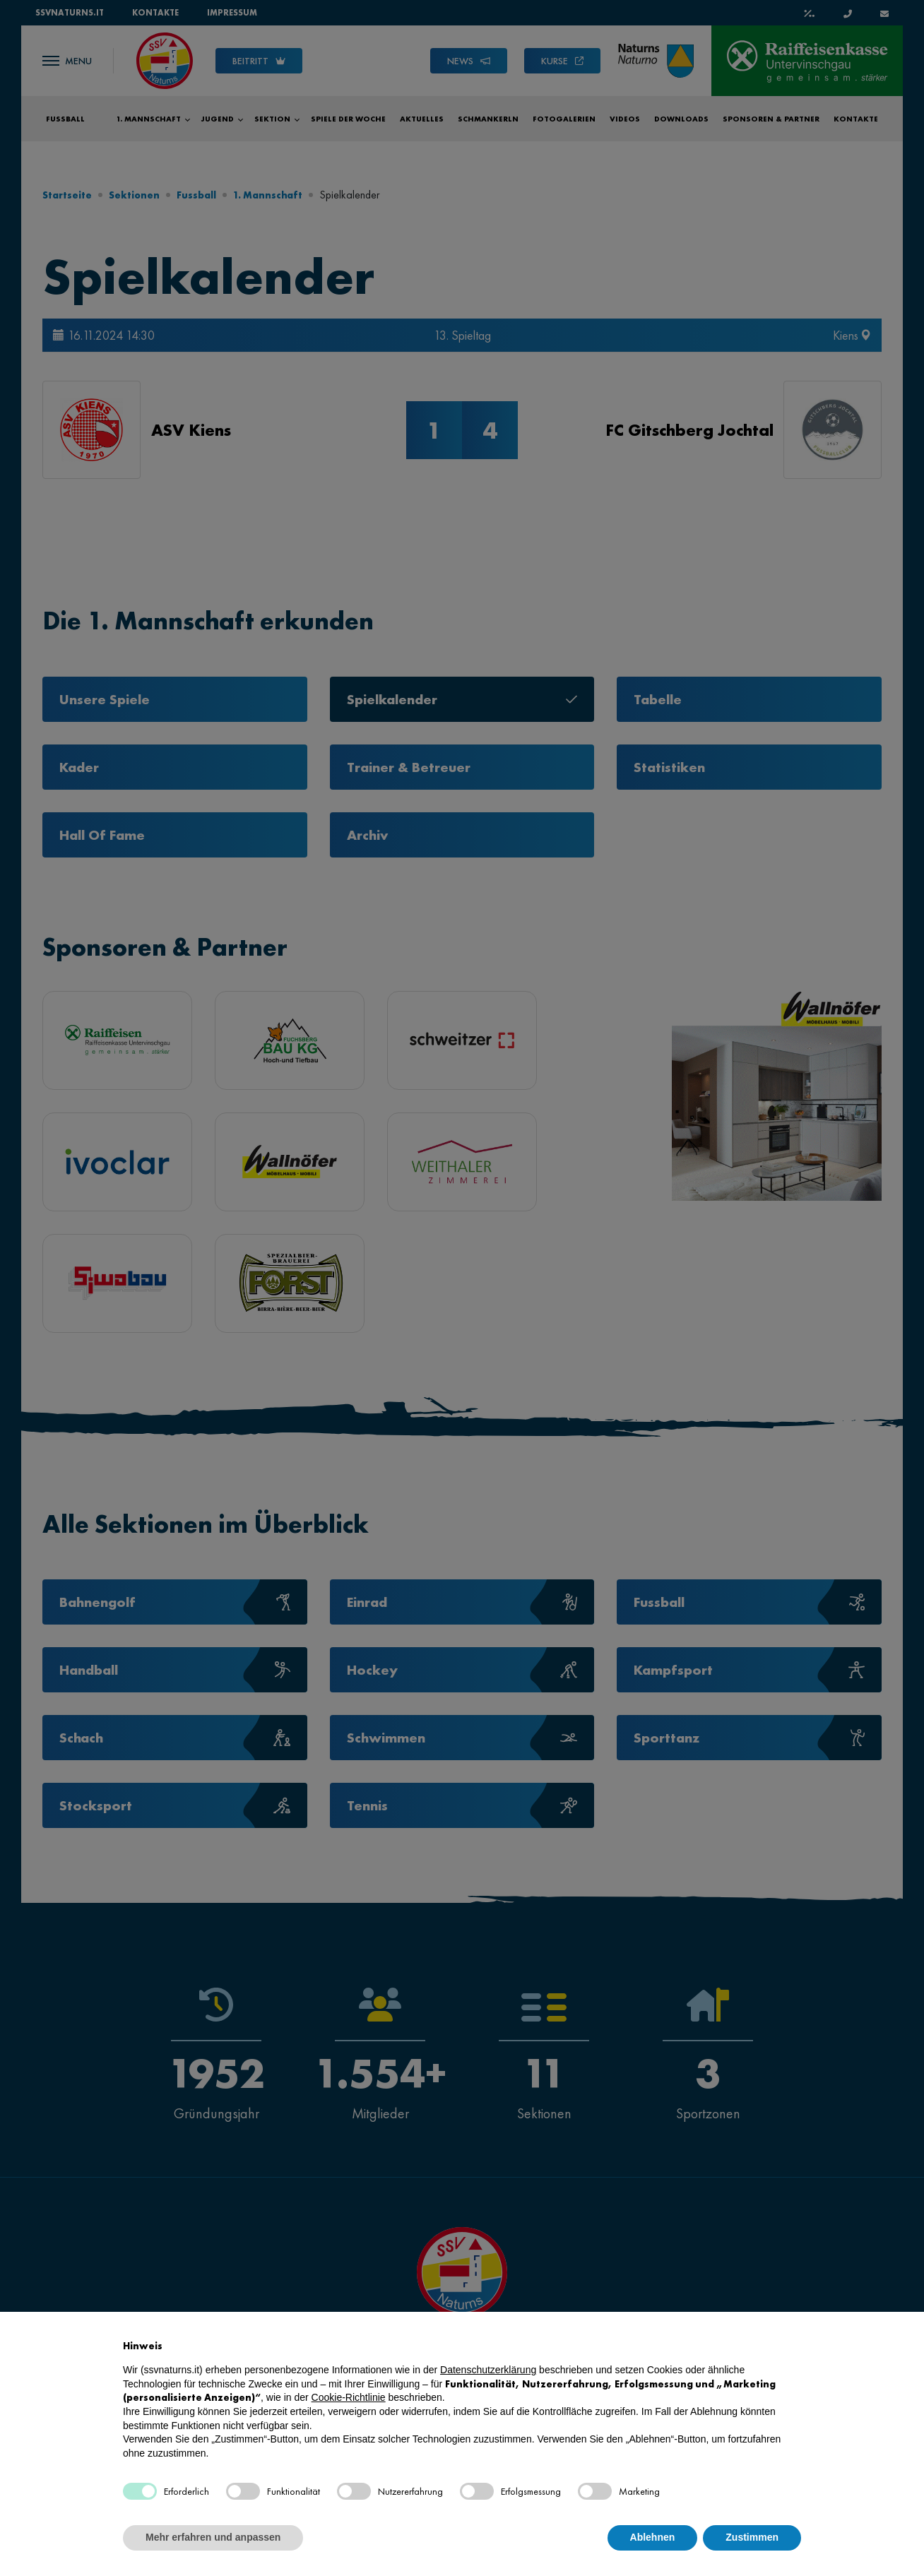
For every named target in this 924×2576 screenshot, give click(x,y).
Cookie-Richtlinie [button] (349, 2397)
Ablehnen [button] (652, 2537)
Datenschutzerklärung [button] (488, 2369)
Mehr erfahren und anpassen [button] (213, 2537)
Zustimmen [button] (751, 2537)
